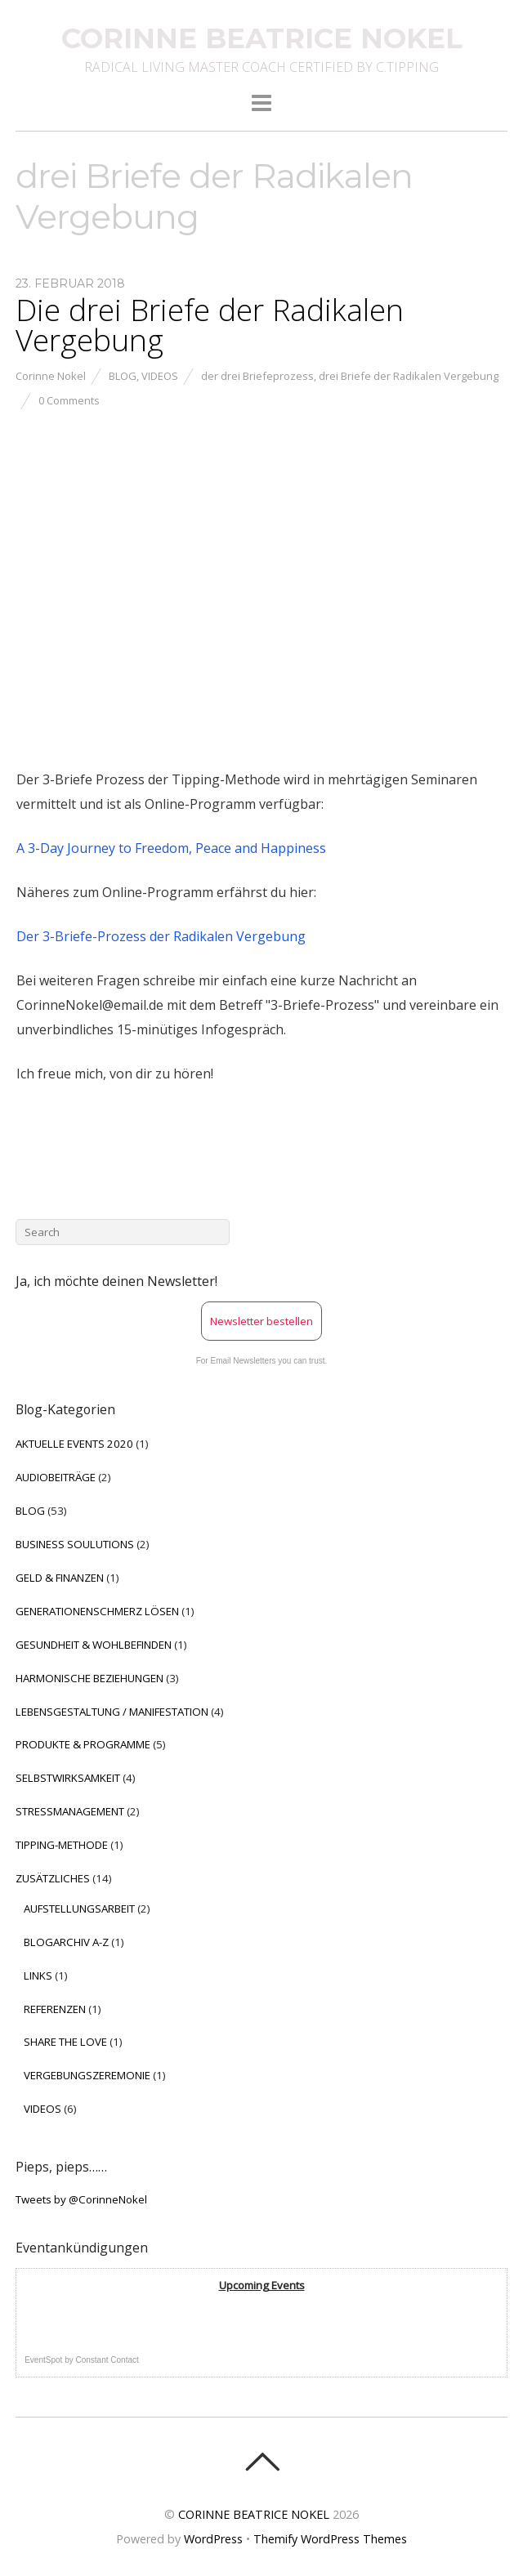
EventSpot (43, 2359)
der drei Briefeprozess (257, 375)
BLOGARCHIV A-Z (66, 1942)
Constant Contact (106, 2359)
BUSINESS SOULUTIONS (75, 1544)
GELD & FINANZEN (60, 1577)
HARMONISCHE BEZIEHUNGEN (89, 1678)
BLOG (122, 375)
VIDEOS (159, 375)
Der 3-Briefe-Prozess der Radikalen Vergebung (161, 936)
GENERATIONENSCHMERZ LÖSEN (97, 1611)
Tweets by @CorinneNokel (81, 2199)
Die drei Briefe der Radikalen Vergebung (210, 324)
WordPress (213, 2539)
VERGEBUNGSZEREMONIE (87, 2075)
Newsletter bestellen (261, 1321)
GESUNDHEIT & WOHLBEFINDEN (94, 1644)
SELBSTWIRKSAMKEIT (68, 1777)
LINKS (38, 1975)
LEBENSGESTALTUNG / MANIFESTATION (112, 1711)
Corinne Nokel (51, 375)
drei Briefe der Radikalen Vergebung (408, 375)
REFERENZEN (55, 2009)
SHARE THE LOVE (65, 2041)
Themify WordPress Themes (330, 2539)
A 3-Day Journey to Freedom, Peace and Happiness (171, 848)
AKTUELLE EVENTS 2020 (74, 1443)
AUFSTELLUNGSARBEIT (79, 1908)
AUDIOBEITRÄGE (56, 1477)
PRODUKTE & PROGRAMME (83, 1744)
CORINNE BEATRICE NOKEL (253, 2514)
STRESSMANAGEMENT (70, 1811)
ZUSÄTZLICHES (53, 1878)
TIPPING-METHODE (62, 1844)
